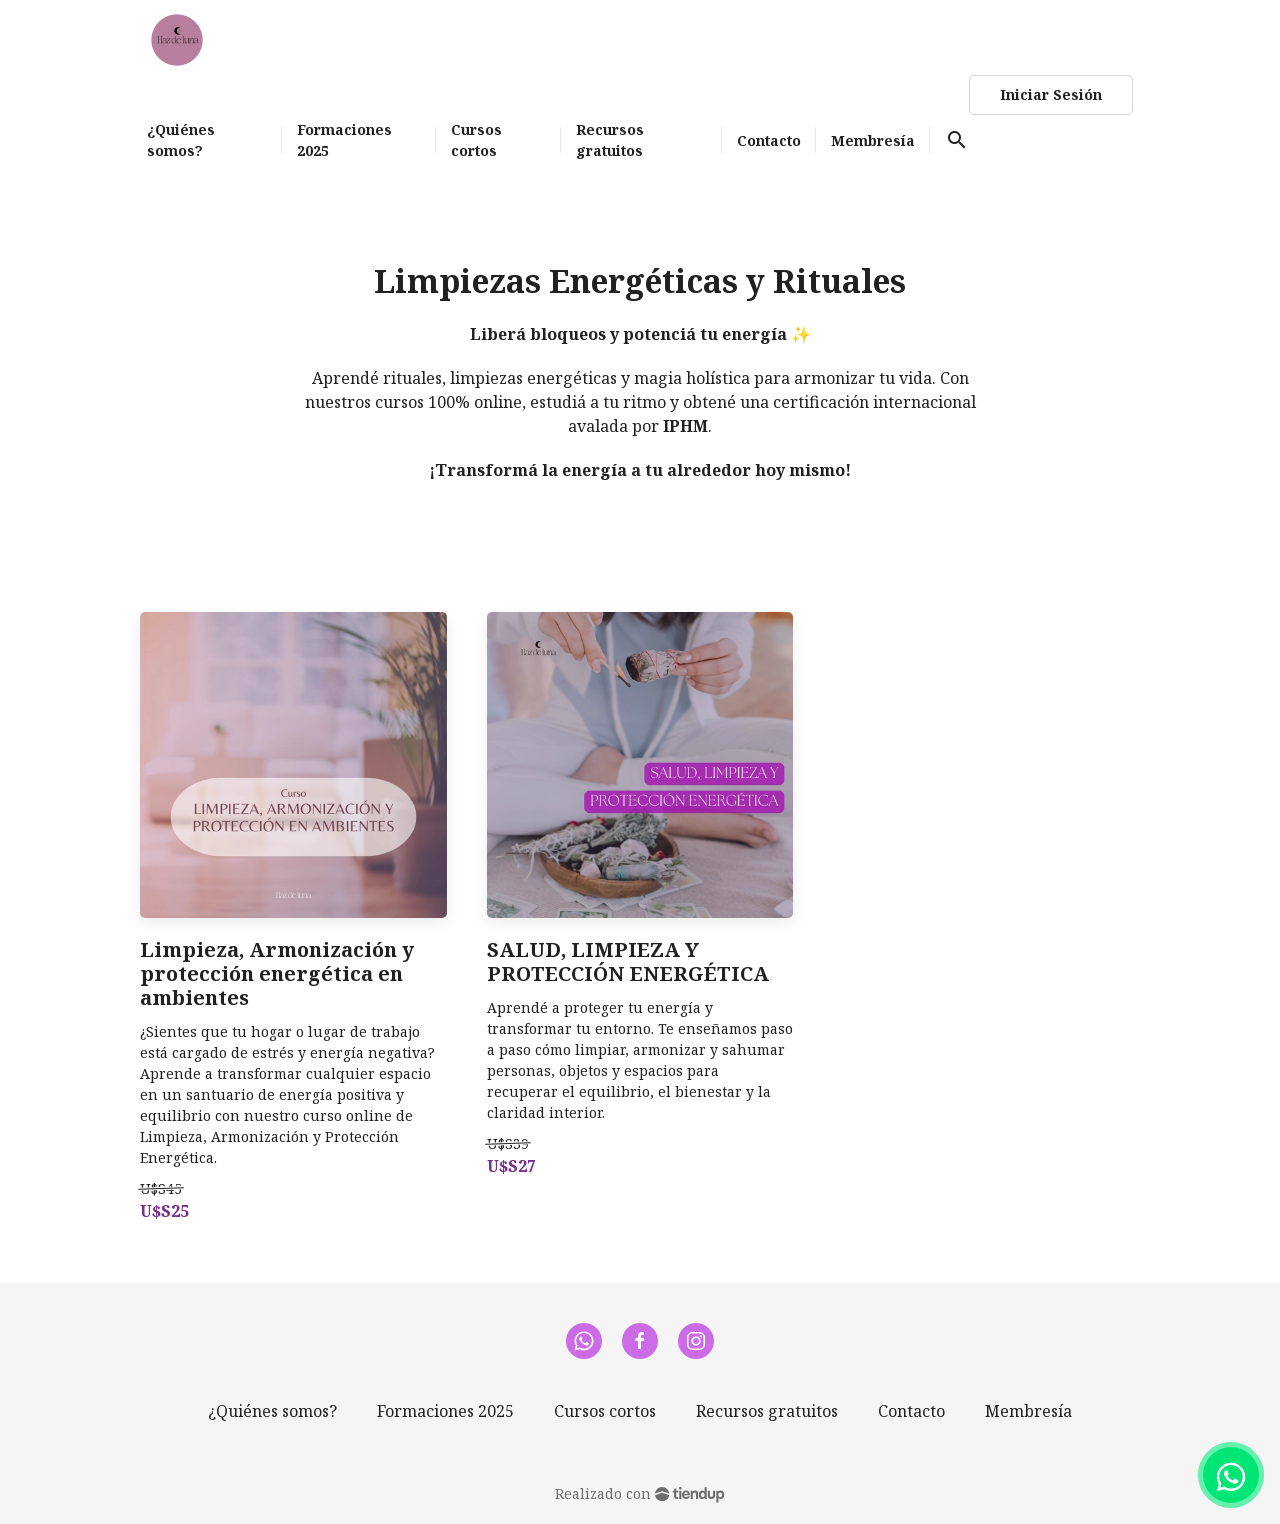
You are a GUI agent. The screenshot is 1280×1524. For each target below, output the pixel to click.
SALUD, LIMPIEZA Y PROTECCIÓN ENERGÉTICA (628, 962)
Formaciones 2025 (445, 1411)
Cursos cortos (605, 1411)
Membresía (1028, 1411)
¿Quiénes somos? (272, 1411)
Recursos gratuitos (767, 1411)
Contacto (911, 1411)
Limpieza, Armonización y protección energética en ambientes (277, 974)
